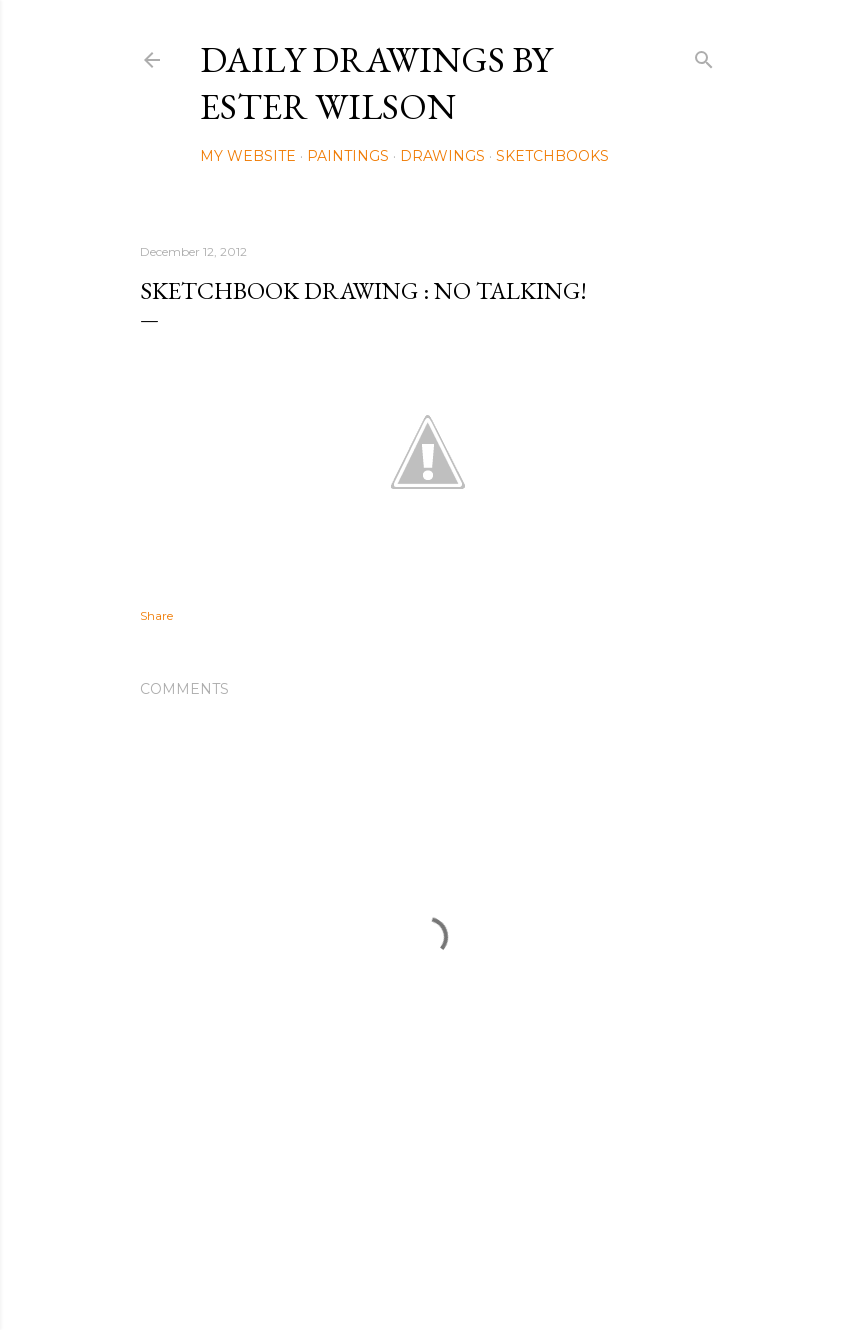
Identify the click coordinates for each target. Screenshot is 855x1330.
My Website (248, 156)
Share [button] (156, 615)
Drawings (442, 156)
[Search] (704, 55)
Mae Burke (481, 1272)
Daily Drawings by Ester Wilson (376, 83)
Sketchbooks (552, 156)
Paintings (348, 156)
